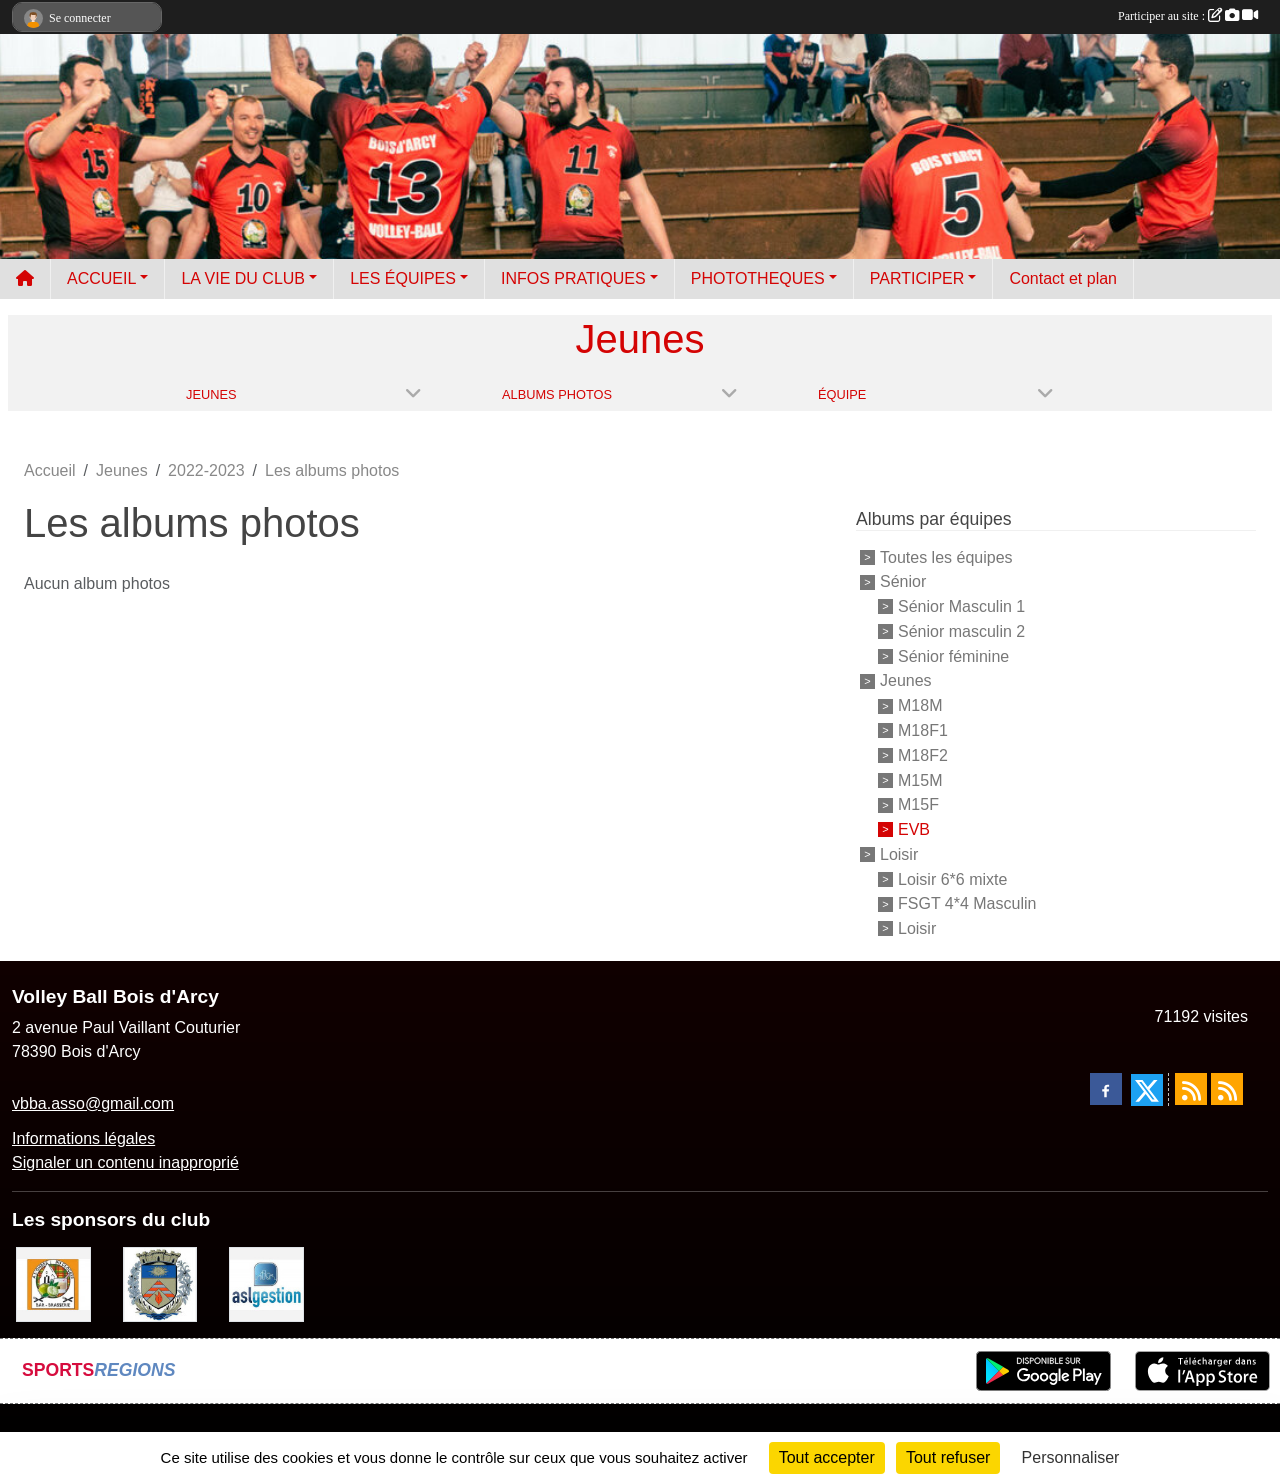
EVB (914, 829)
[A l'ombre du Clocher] (53, 1283)
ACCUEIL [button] (101, 278)
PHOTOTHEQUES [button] (758, 278)
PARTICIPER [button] (917, 278)
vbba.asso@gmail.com (93, 1103)
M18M (920, 705)
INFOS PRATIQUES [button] (573, 278)
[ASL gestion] (266, 1283)
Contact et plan (1063, 278)
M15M (920, 779)
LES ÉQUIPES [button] (403, 278)
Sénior (903, 581)
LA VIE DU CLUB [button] (243, 278)
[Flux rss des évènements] (1227, 1089)
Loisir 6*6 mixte (952, 878)
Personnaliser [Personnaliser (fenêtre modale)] (1071, 1457)
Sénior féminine (953, 655)
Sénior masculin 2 (961, 631)
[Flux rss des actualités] (1191, 1089)
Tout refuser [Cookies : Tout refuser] (948, 1457)
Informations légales (83, 1138)
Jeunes (906, 680)
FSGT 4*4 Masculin (967, 903)
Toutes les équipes (946, 556)
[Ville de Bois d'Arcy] (160, 1283)
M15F (918, 804)
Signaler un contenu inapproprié (125, 1162)
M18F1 (923, 730)
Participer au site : (1188, 16)
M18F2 (923, 755)
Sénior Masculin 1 (961, 606)
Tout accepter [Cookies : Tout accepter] (827, 1457)
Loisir (899, 854)
